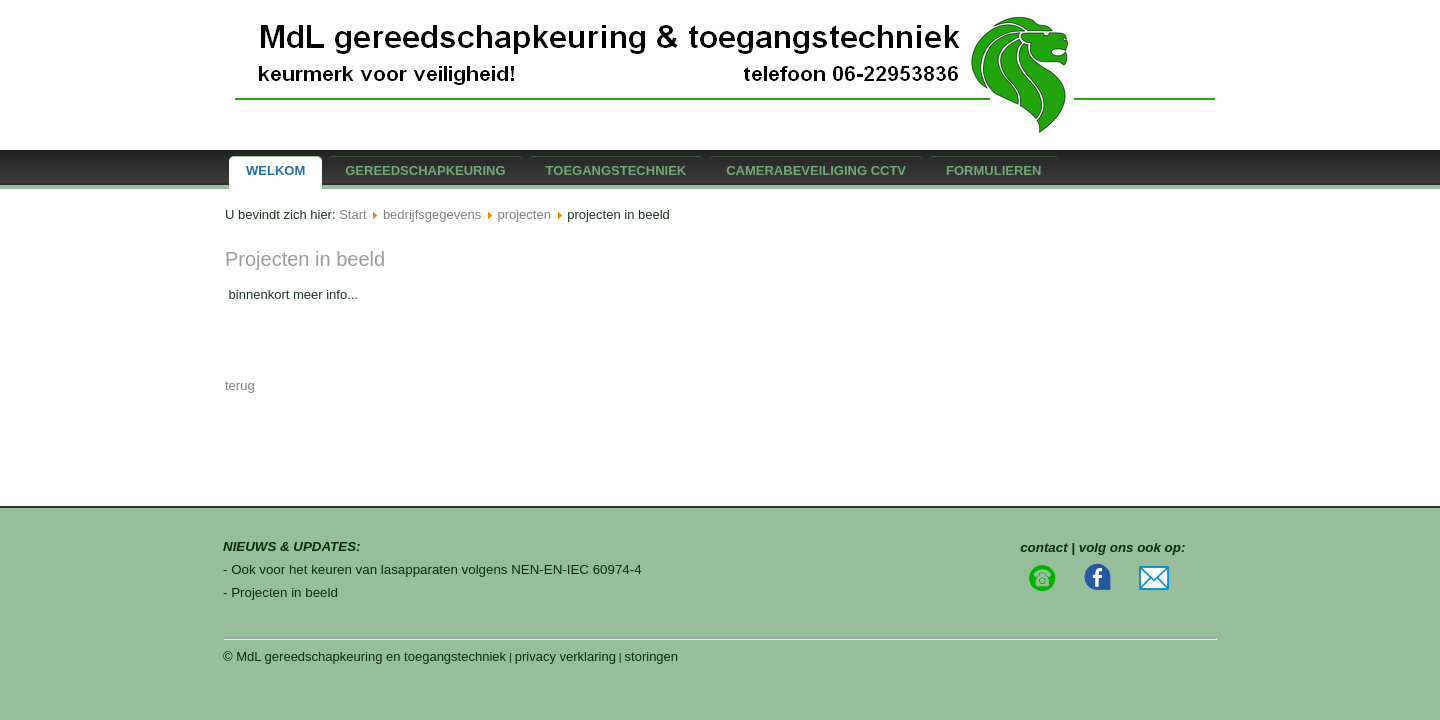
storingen (651, 656)
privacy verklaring (565, 656)
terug (240, 385)
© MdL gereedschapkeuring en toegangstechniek (364, 656)
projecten (523, 214)
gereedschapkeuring (425, 170)
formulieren (993, 170)
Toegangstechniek (616, 170)
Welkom (275, 170)
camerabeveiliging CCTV (816, 170)
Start (352, 214)
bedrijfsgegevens (432, 214)
